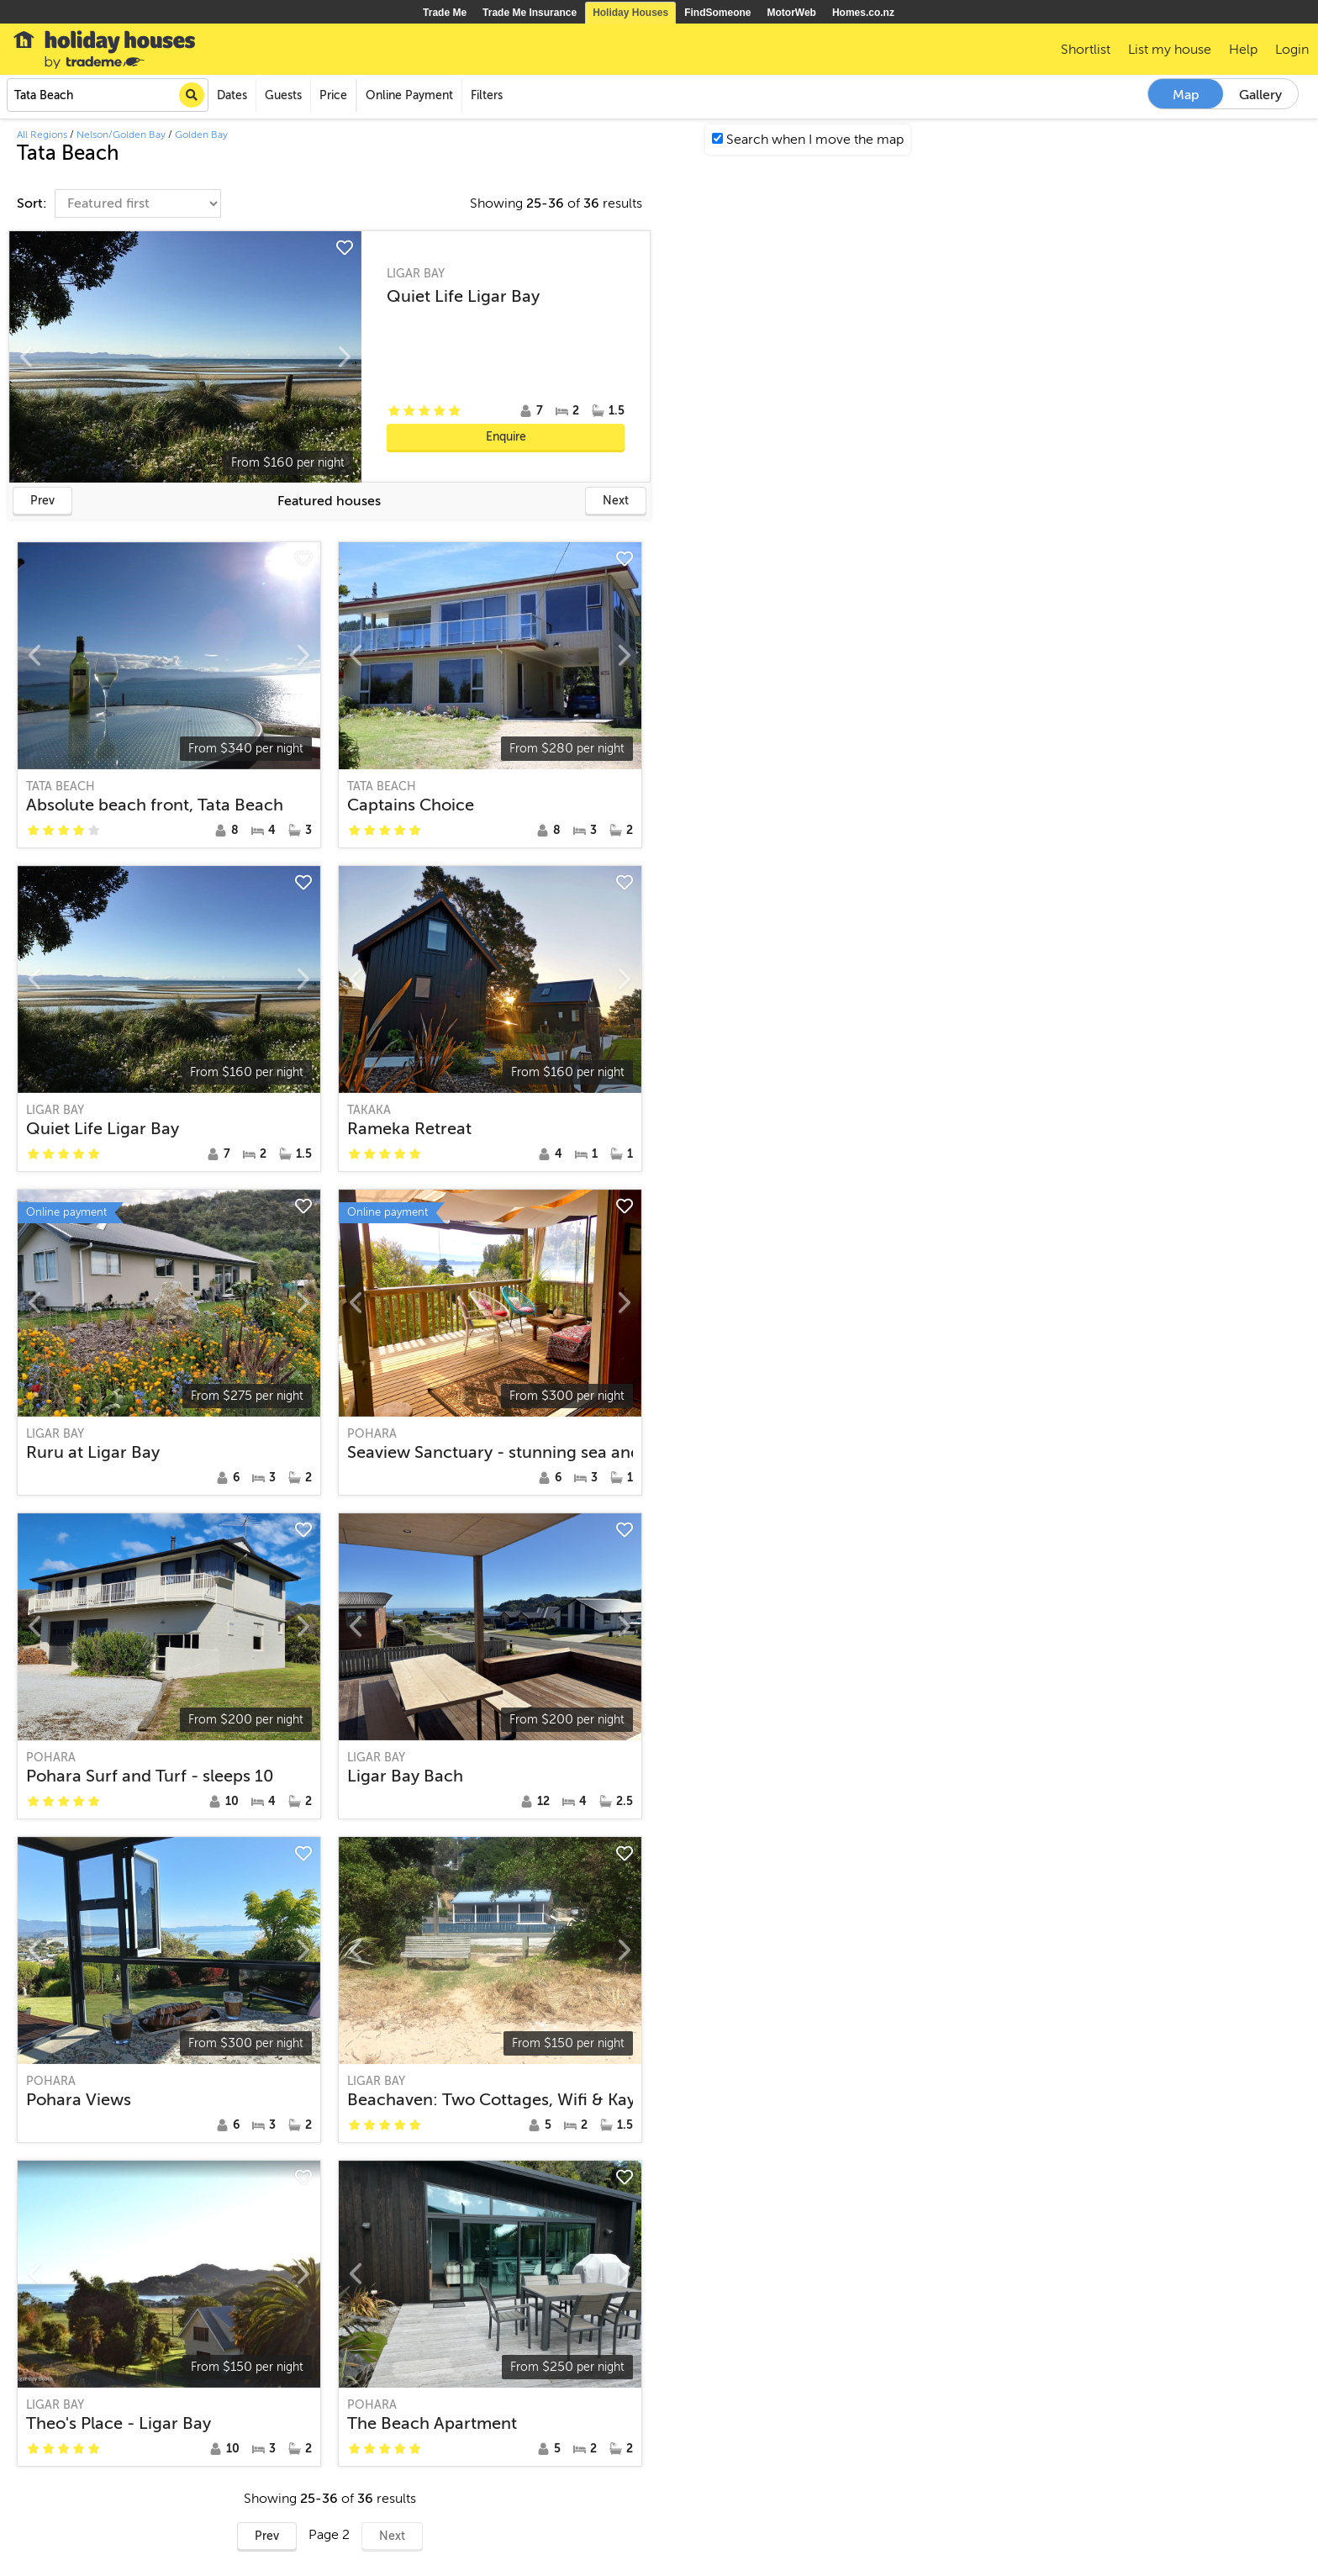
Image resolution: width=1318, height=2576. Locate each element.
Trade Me (445, 12)
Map (1186, 95)
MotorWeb (791, 12)
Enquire (506, 436)
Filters (487, 95)
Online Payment (409, 95)
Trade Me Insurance (529, 12)
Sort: (33, 203)
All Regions (42, 134)
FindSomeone (717, 12)
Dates (232, 95)
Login (1292, 49)
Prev (42, 500)
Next (616, 500)
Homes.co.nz (863, 12)
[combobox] (107, 95)
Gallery (1260, 95)
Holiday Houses (630, 12)
